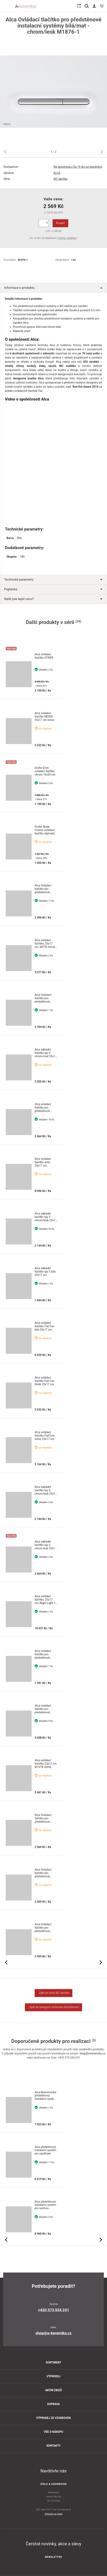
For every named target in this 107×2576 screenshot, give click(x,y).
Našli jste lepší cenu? (53, 599)
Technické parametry (53, 579)
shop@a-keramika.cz (92, 2053)
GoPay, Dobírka (67, 238)
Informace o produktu (53, 288)
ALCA (57, 173)
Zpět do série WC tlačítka (53, 1992)
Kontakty (53, 2445)
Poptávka (53, 589)
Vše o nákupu (53, 2431)
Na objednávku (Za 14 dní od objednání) (78, 166)
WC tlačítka (61, 178)
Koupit (60, 223)
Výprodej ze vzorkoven (53, 2418)
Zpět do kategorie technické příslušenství (53, 2007)
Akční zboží (53, 2390)
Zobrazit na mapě (53, 2513)
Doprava (53, 2404)
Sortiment (53, 2362)
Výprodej (53, 2376)
